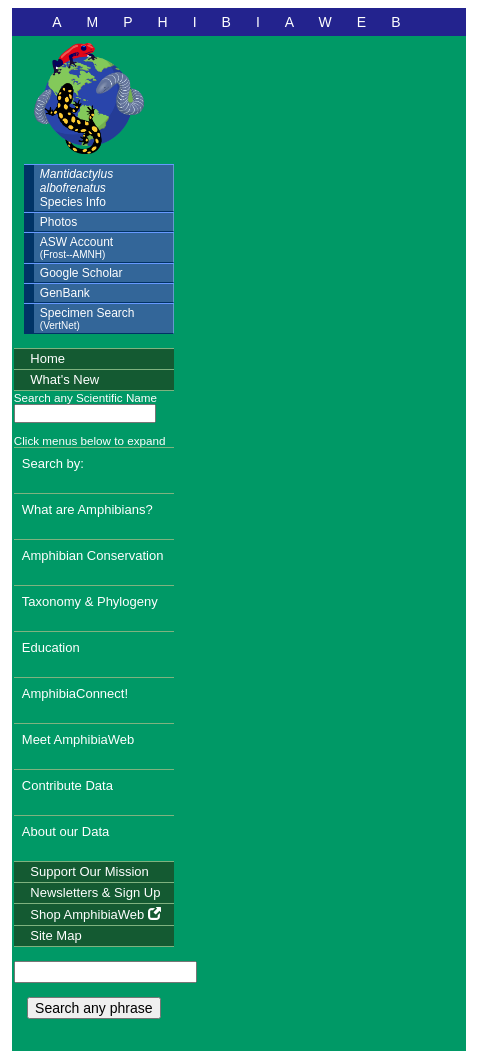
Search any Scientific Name (85, 397)
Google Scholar (81, 273)
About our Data (65, 831)
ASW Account (76, 247)
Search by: (53, 463)
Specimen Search (87, 318)
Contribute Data (67, 785)
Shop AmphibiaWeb (95, 914)
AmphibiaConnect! (75, 693)
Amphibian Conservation (93, 555)
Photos (58, 222)
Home (47, 358)
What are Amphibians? (87, 509)
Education (51, 647)
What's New (64, 379)
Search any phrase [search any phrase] (94, 1008)
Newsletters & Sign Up (95, 892)
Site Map (55, 935)
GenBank (65, 293)
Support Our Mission (89, 871)
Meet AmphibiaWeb (78, 739)
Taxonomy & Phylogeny (90, 601)
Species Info (76, 188)
